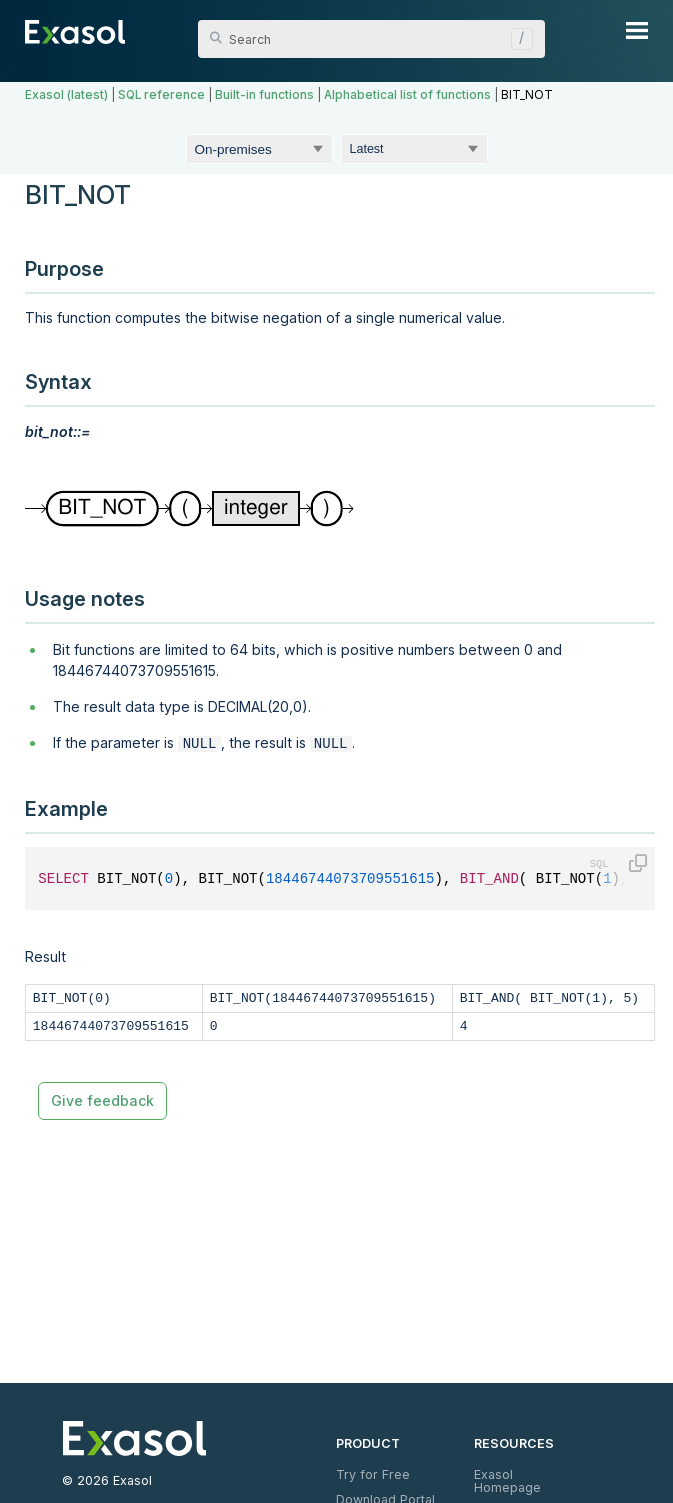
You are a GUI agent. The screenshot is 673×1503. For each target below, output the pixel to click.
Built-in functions (264, 95)
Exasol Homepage (507, 1480)
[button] (517, 39)
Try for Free (373, 1474)
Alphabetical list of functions (407, 95)
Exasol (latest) (66, 95)
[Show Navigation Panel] (637, 30)
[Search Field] (371, 39)
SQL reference (161, 95)
